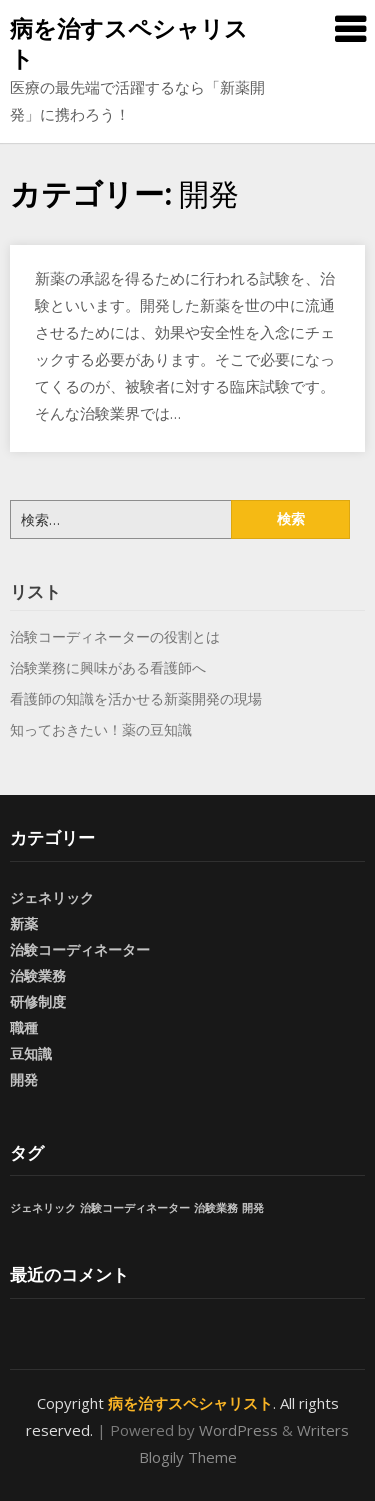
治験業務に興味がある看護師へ (108, 667)
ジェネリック (52, 897)
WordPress (238, 1430)
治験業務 (38, 975)
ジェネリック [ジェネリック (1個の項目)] (43, 1208)
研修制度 (38, 1001)
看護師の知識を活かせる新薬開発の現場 (136, 698)
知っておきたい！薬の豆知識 (101, 729)
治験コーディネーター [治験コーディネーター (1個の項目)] (135, 1208)
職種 (24, 1027)
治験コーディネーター (80, 949)
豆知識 (31, 1053)
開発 (24, 1079)
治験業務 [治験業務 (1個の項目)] (216, 1208)
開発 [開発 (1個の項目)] (253, 1208)
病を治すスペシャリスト (129, 43)
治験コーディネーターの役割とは (115, 636)
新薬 (24, 923)
